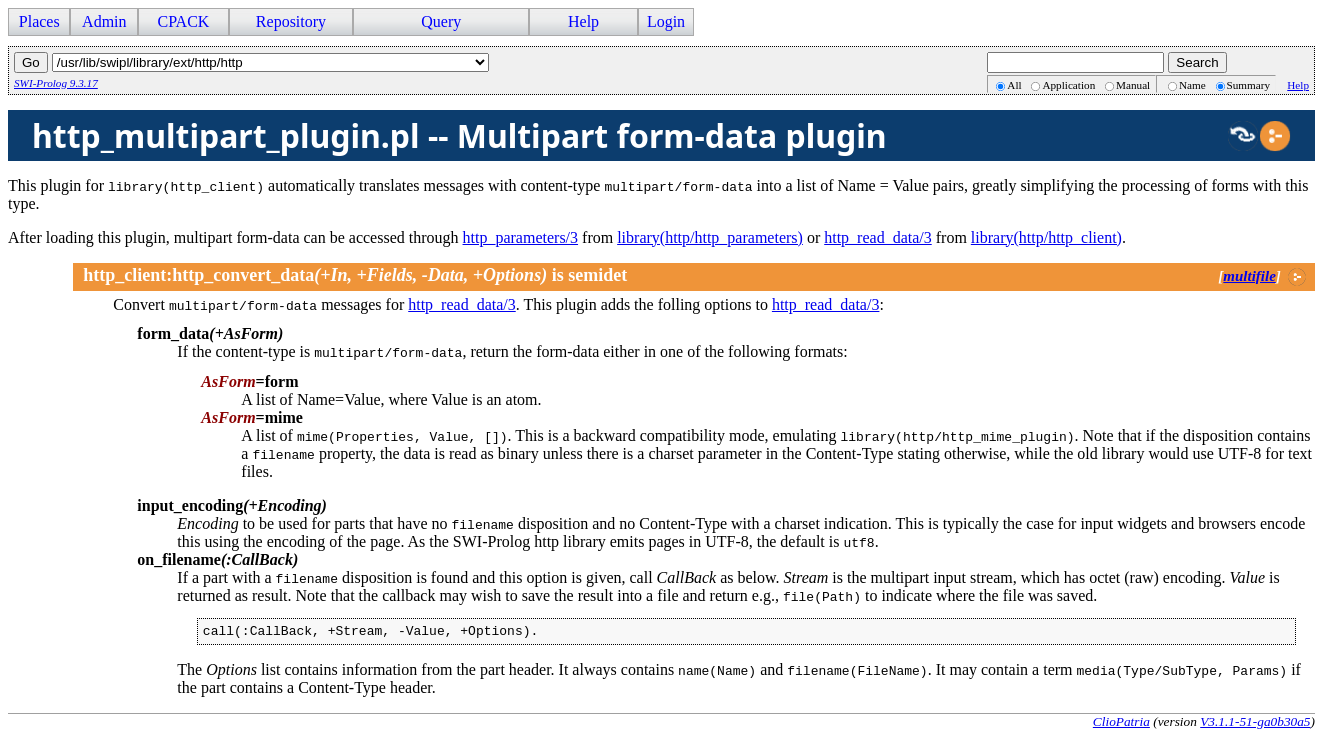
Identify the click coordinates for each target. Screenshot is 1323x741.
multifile (1249, 276)
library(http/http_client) (1046, 237)
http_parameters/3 (521, 237)
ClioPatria (1121, 724)
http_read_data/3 (878, 237)
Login (666, 21)
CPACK (183, 21)
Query (441, 21)
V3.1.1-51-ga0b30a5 (1255, 724)
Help (583, 21)
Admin (104, 21)
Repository (291, 21)
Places (39, 21)
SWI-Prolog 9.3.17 (56, 83)
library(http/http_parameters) (710, 237)
